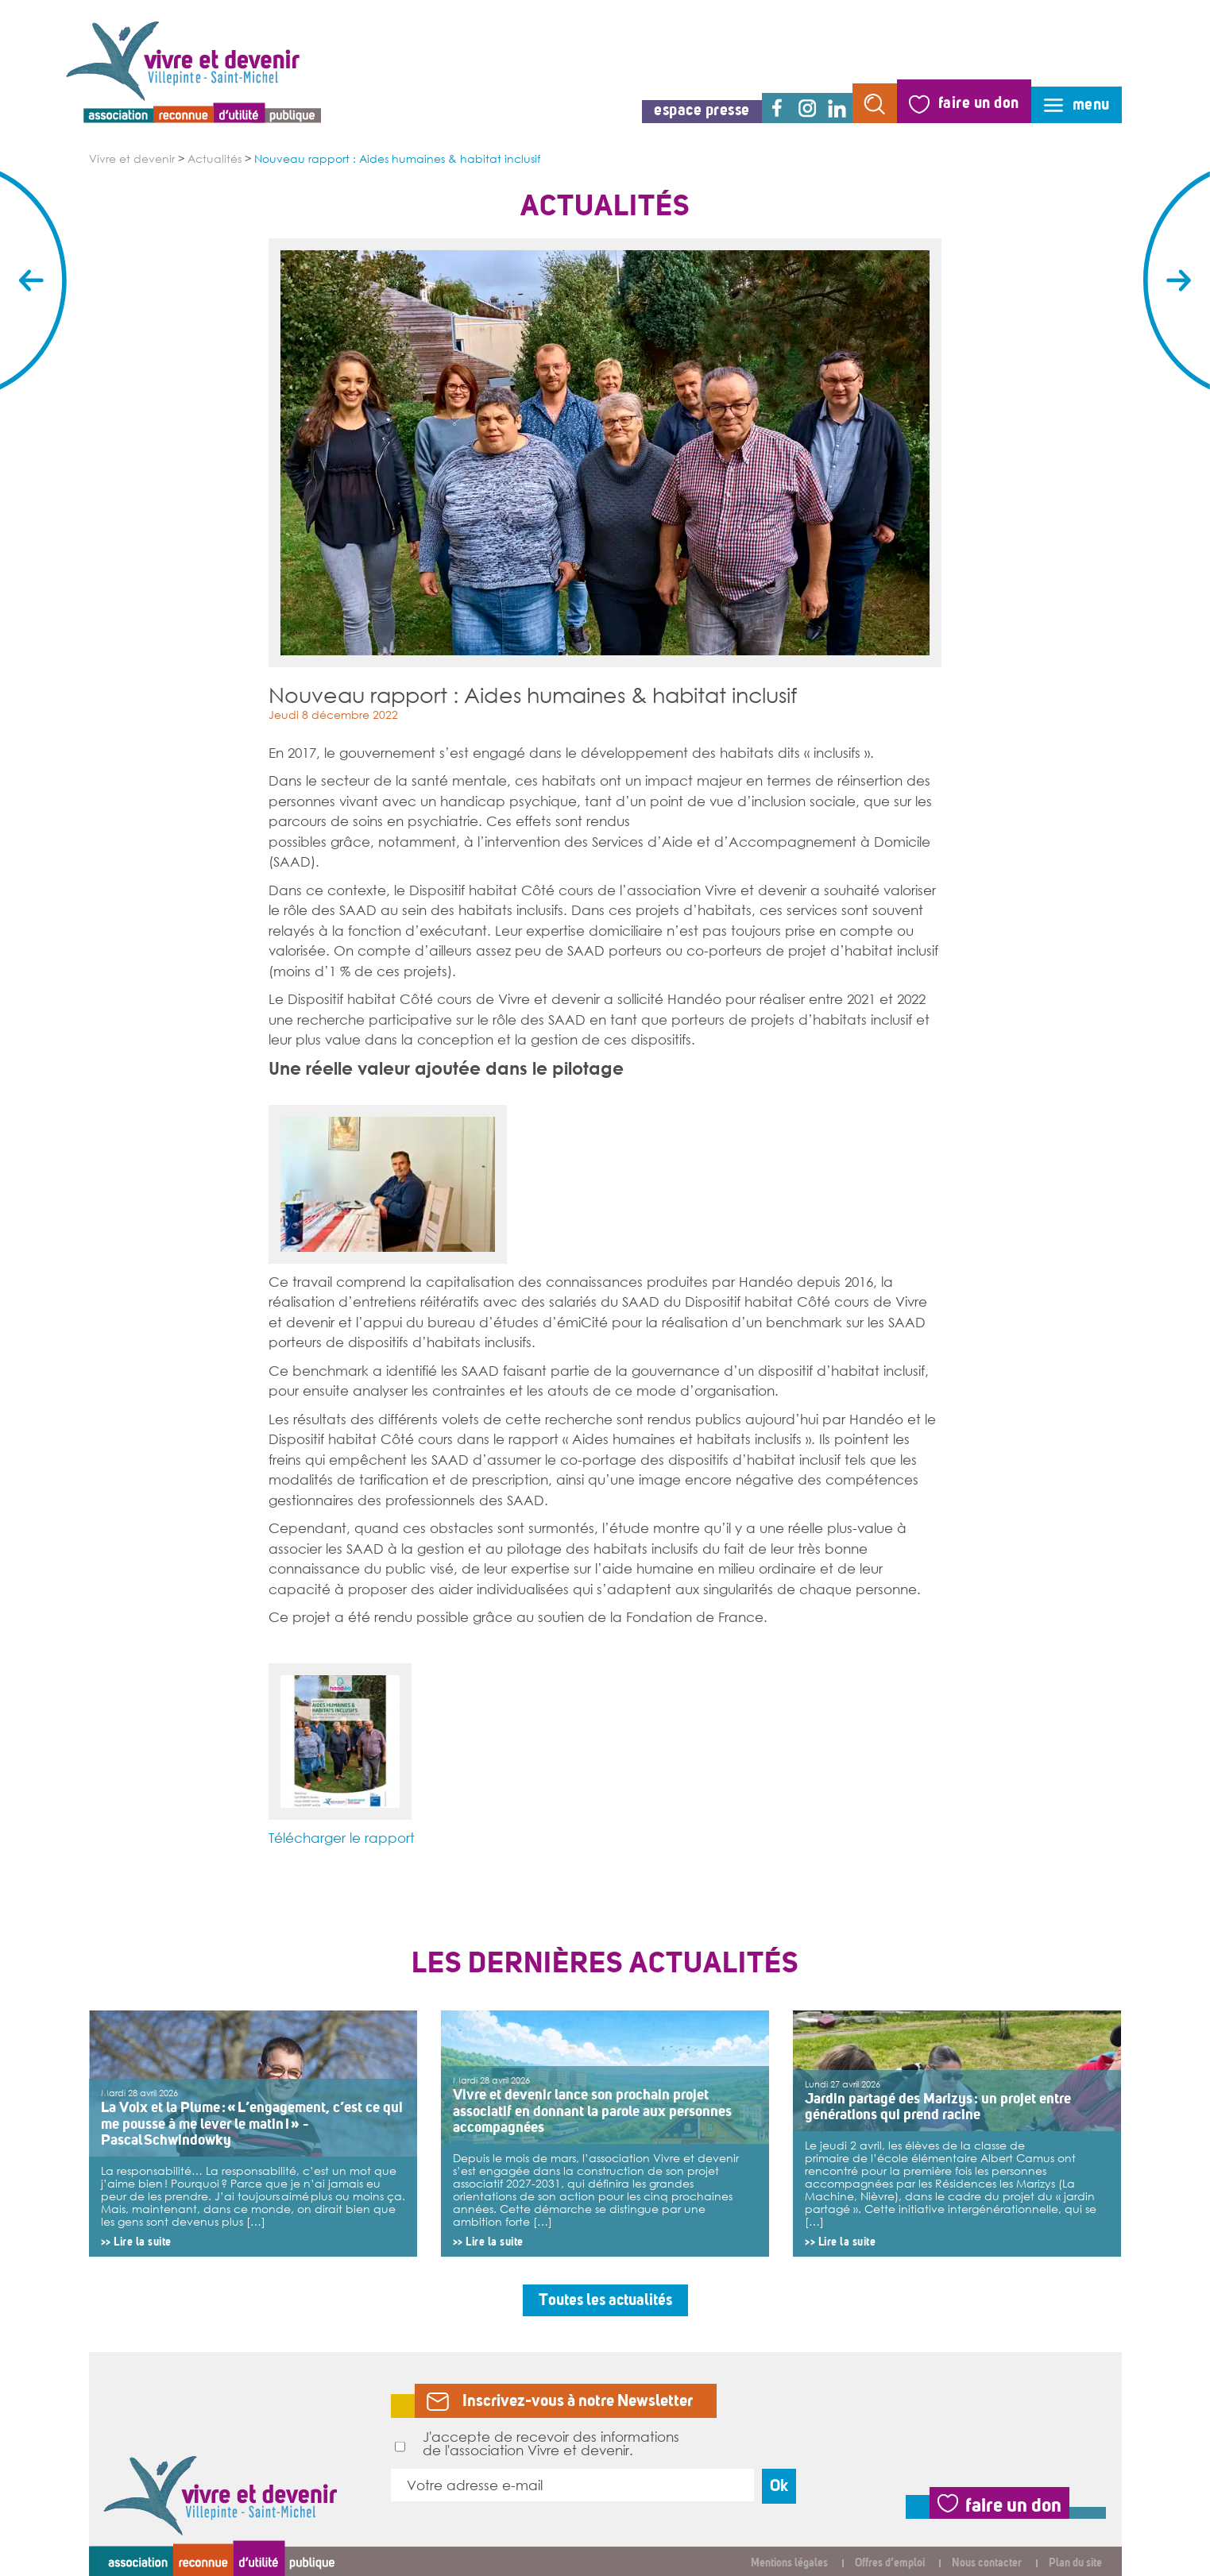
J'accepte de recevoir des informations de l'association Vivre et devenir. (537, 2443)
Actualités (214, 159)
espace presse (702, 110)
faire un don (978, 103)
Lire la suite (143, 2242)
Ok (779, 2486)
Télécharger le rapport (342, 1837)
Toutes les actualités (605, 2300)
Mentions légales (789, 2563)
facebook (777, 108)
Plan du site (1075, 2563)
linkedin (837, 108)
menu (1091, 104)
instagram (807, 108)
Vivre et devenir (132, 159)
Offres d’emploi (890, 2563)
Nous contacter (987, 2563)
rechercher (874, 103)
